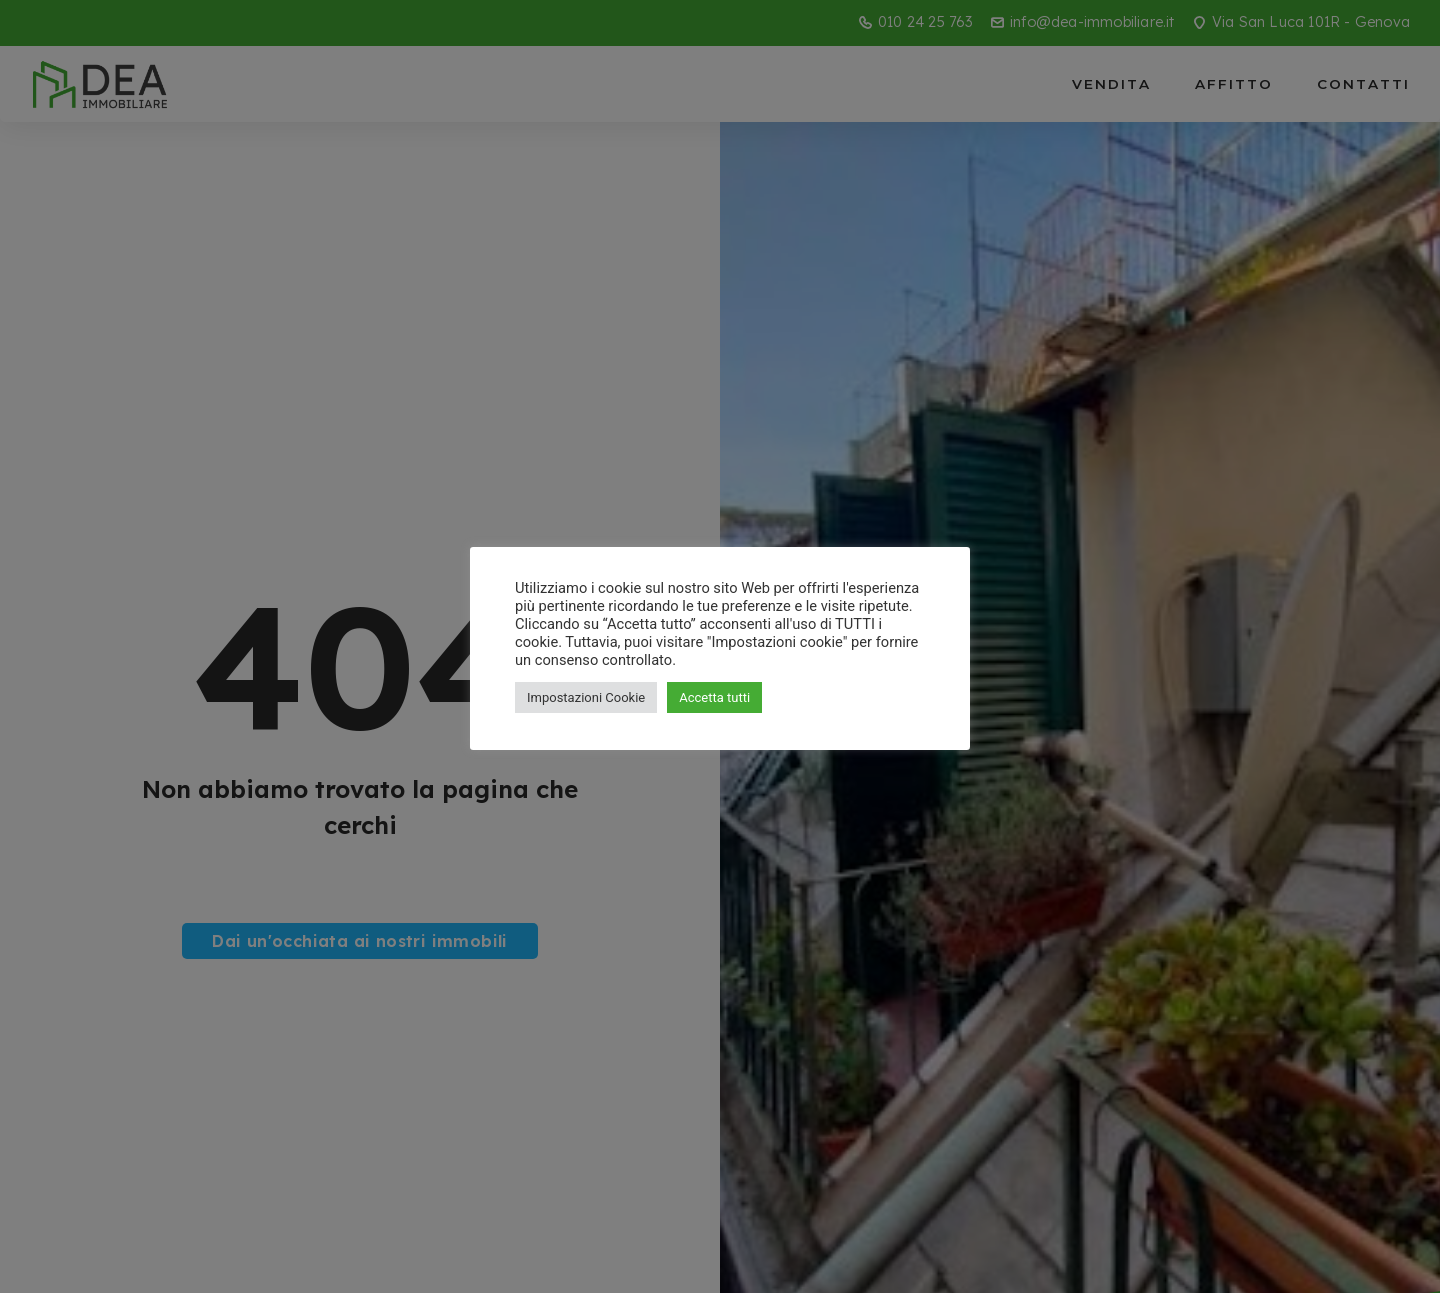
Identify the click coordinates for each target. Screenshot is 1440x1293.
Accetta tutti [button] (714, 697)
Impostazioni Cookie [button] (586, 697)
